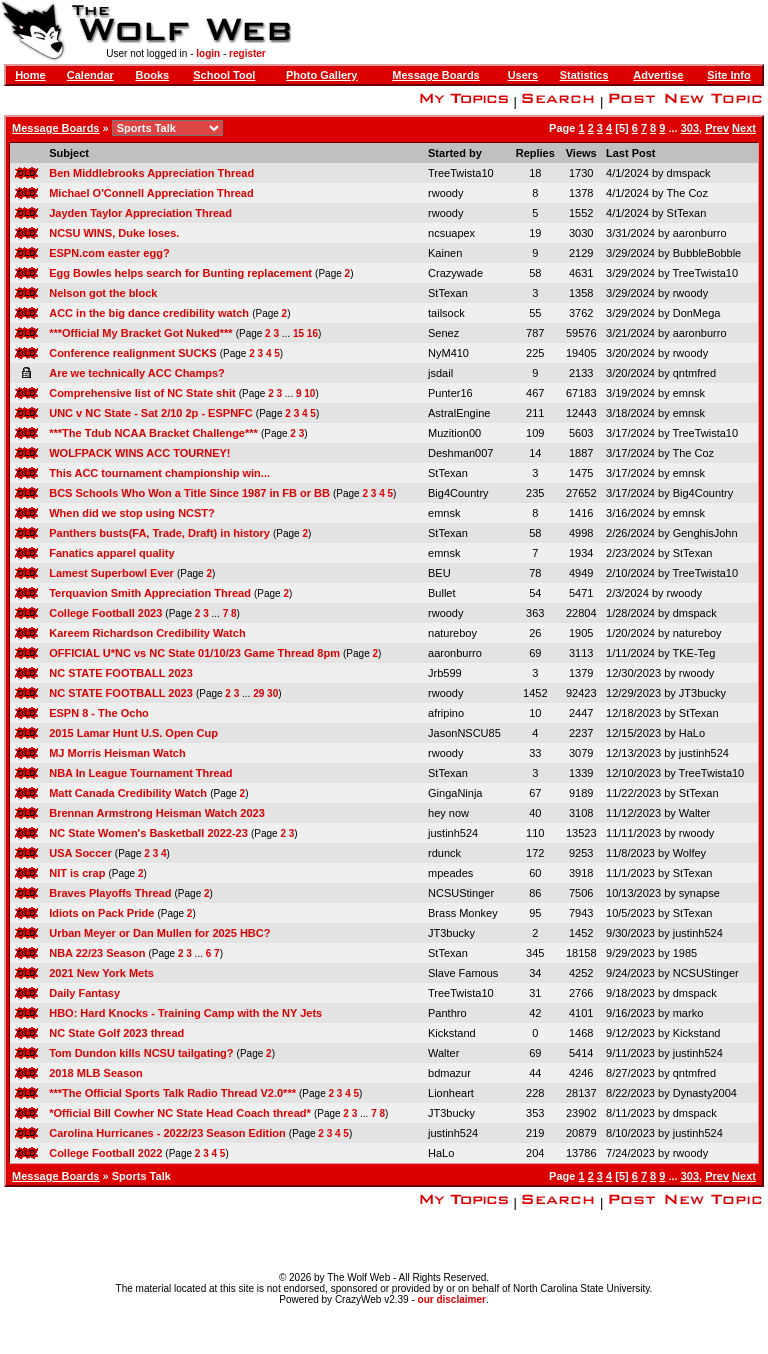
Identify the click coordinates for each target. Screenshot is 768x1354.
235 (535, 493)
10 (309, 393)
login (208, 53)
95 (535, 913)
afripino (446, 713)
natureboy (452, 633)
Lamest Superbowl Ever (111, 573)
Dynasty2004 (705, 1093)
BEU (439, 573)
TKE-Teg (693, 653)
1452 (535, 693)
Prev (717, 128)
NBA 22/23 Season (97, 953)
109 (535, 433)
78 (535, 573)
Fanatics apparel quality (111, 553)
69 (535, 653)
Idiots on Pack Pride (101, 913)
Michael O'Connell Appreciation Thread (151, 193)
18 (535, 173)
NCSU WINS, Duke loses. (114, 233)
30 (272, 693)
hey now (448, 813)
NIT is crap (77, 873)
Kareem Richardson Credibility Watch (147, 633)
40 (535, 813)
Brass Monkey (463, 913)
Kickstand (452, 1033)
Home (30, 75)
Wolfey (689, 853)
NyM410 (448, 353)
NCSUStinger (461, 893)
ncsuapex (451, 233)
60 (535, 873)
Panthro (447, 1013)
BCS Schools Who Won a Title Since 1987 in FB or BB (189, 493)
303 (690, 128)
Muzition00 (454, 433)
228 (535, 1093)
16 (312, 333)
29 (258, 693)
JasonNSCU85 (464, 733)
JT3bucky (702, 693)
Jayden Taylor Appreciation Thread (140, 213)
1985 (685, 953)
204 (535, 1153)
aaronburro (700, 233)
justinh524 (704, 753)
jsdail (440, 373)
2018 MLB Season (96, 1073)
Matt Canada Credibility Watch (128, 793)
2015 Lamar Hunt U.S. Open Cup (133, 733)
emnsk (689, 393)
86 (535, 893)
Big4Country (458, 493)
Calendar (90, 75)
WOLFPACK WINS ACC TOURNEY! (139, 453)
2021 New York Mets (101, 973)
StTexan (687, 213)
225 (535, 353)
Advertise (658, 75)
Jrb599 (445, 673)
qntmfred (694, 373)
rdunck (444, 853)
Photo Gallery (322, 75)
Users (523, 75)
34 (535, 973)
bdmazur (449, 1073)
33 (535, 753)
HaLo (692, 733)
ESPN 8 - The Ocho (99, 713)
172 (535, 853)
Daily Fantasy (84, 993)
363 (535, 613)
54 (535, 593)
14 (535, 453)
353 (535, 1113)
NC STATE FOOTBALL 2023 (121, 673)
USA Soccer (80, 853)
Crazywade (455, 273)
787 (535, 333)
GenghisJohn (705, 533)
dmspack (689, 173)
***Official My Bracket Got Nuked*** (140, 333)
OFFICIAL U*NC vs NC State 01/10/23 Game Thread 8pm (194, 653)
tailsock (446, 313)
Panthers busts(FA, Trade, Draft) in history (159, 533)
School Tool (224, 75)
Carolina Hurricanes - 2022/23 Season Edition (167, 1133)
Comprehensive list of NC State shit (142, 393)
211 (535, 413)
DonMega (697, 313)
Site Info (728, 75)
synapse (699, 893)
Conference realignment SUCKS (132, 353)
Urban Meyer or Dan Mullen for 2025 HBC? (159, 933)
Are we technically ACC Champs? (137, 373)
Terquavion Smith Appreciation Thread (150, 593)
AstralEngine (459, 413)
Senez (443, 333)
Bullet (442, 593)
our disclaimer (452, 1299)
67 (535, 793)
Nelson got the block (103, 293)
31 (535, 993)
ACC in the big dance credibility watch (149, 313)
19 (535, 233)
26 (535, 633)
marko (688, 1013)
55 (535, 313)
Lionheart (451, 1093)
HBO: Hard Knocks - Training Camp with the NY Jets (185, 1013)
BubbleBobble (707, 253)
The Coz (687, 193)
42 (535, 1013)
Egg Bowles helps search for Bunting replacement (180, 273)
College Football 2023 (105, 613)
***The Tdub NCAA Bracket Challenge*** (153, 433)
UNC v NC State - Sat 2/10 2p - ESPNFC (151, 413)
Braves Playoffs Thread (110, 893)
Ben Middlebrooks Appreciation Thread (151, 173)
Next (744, 128)
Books (153, 75)
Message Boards (435, 75)
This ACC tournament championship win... (159, 473)
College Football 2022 (105, 1153)
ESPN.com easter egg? (109, 253)
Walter (694, 813)
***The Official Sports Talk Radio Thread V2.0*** (172, 1093)
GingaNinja (455, 793)
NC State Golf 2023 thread (116, 1033)
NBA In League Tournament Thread (140, 773)
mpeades (450, 873)
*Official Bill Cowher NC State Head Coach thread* (180, 1113)
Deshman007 (460, 453)
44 (535, 1073)
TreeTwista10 (461, 173)
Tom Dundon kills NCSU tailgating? (141, 1053)
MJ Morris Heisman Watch (117, 753)
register (247, 53)
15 (298, 333)
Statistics (584, 75)
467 (535, 393)
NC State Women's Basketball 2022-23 (148, 833)
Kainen (445, 253)
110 (535, 833)
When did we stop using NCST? (132, 513)
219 (535, 1133)
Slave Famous (463, 973)
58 (535, 273)
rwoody (445, 193)
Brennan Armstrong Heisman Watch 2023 (157, 813)
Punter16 (450, 393)
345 (535, 953)
